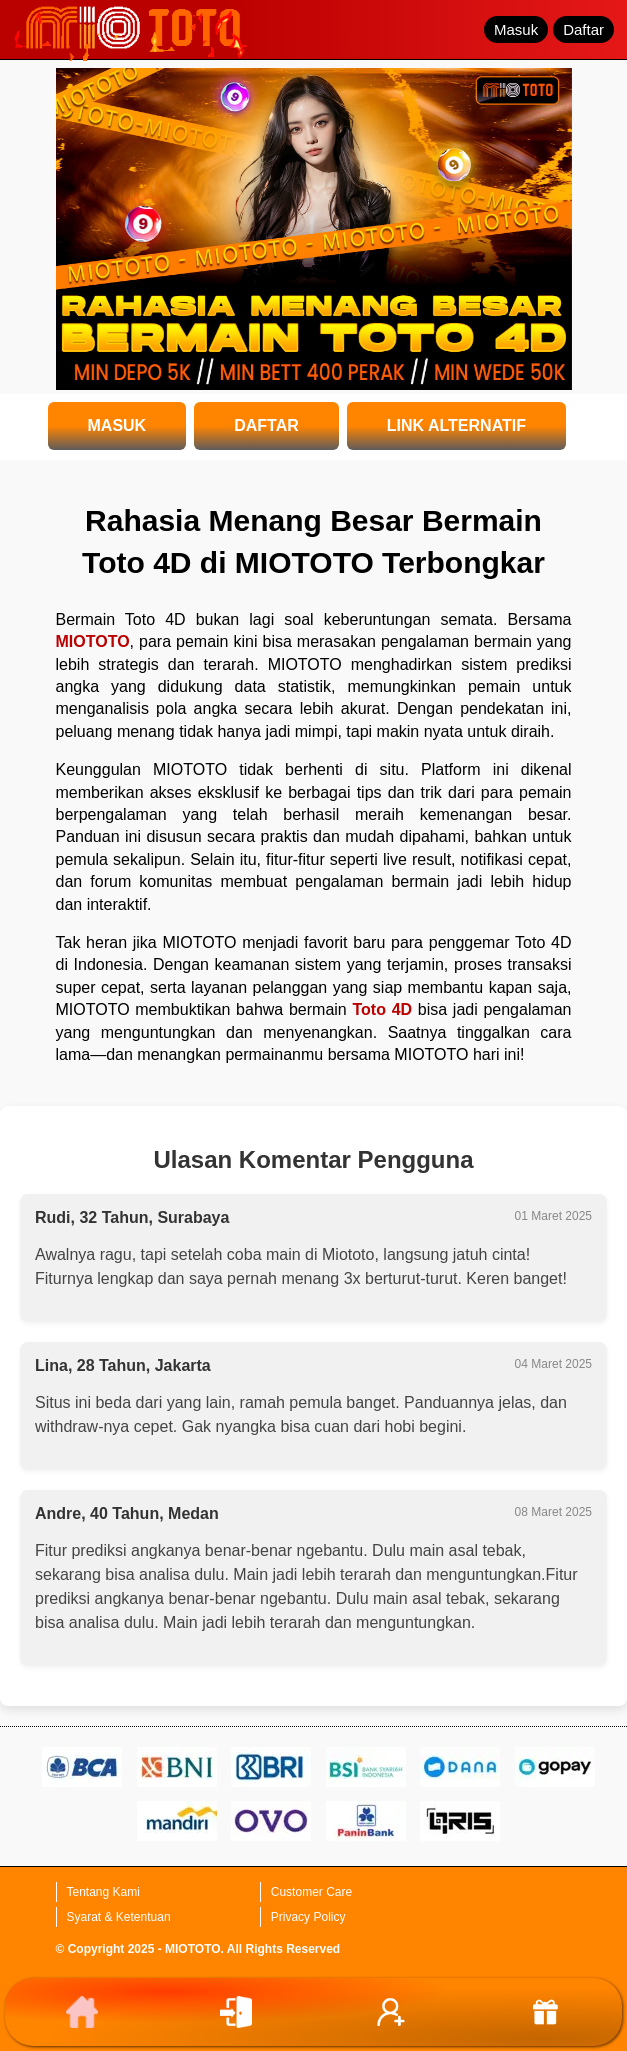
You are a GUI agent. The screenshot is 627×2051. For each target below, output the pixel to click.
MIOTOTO (93, 641)
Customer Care (311, 1892)
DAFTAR (266, 425)
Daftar (583, 29)
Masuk (516, 29)
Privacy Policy (308, 1917)
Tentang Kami (103, 1892)
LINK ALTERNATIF (456, 425)
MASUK (117, 425)
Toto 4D (382, 1009)
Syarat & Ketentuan (119, 1917)
